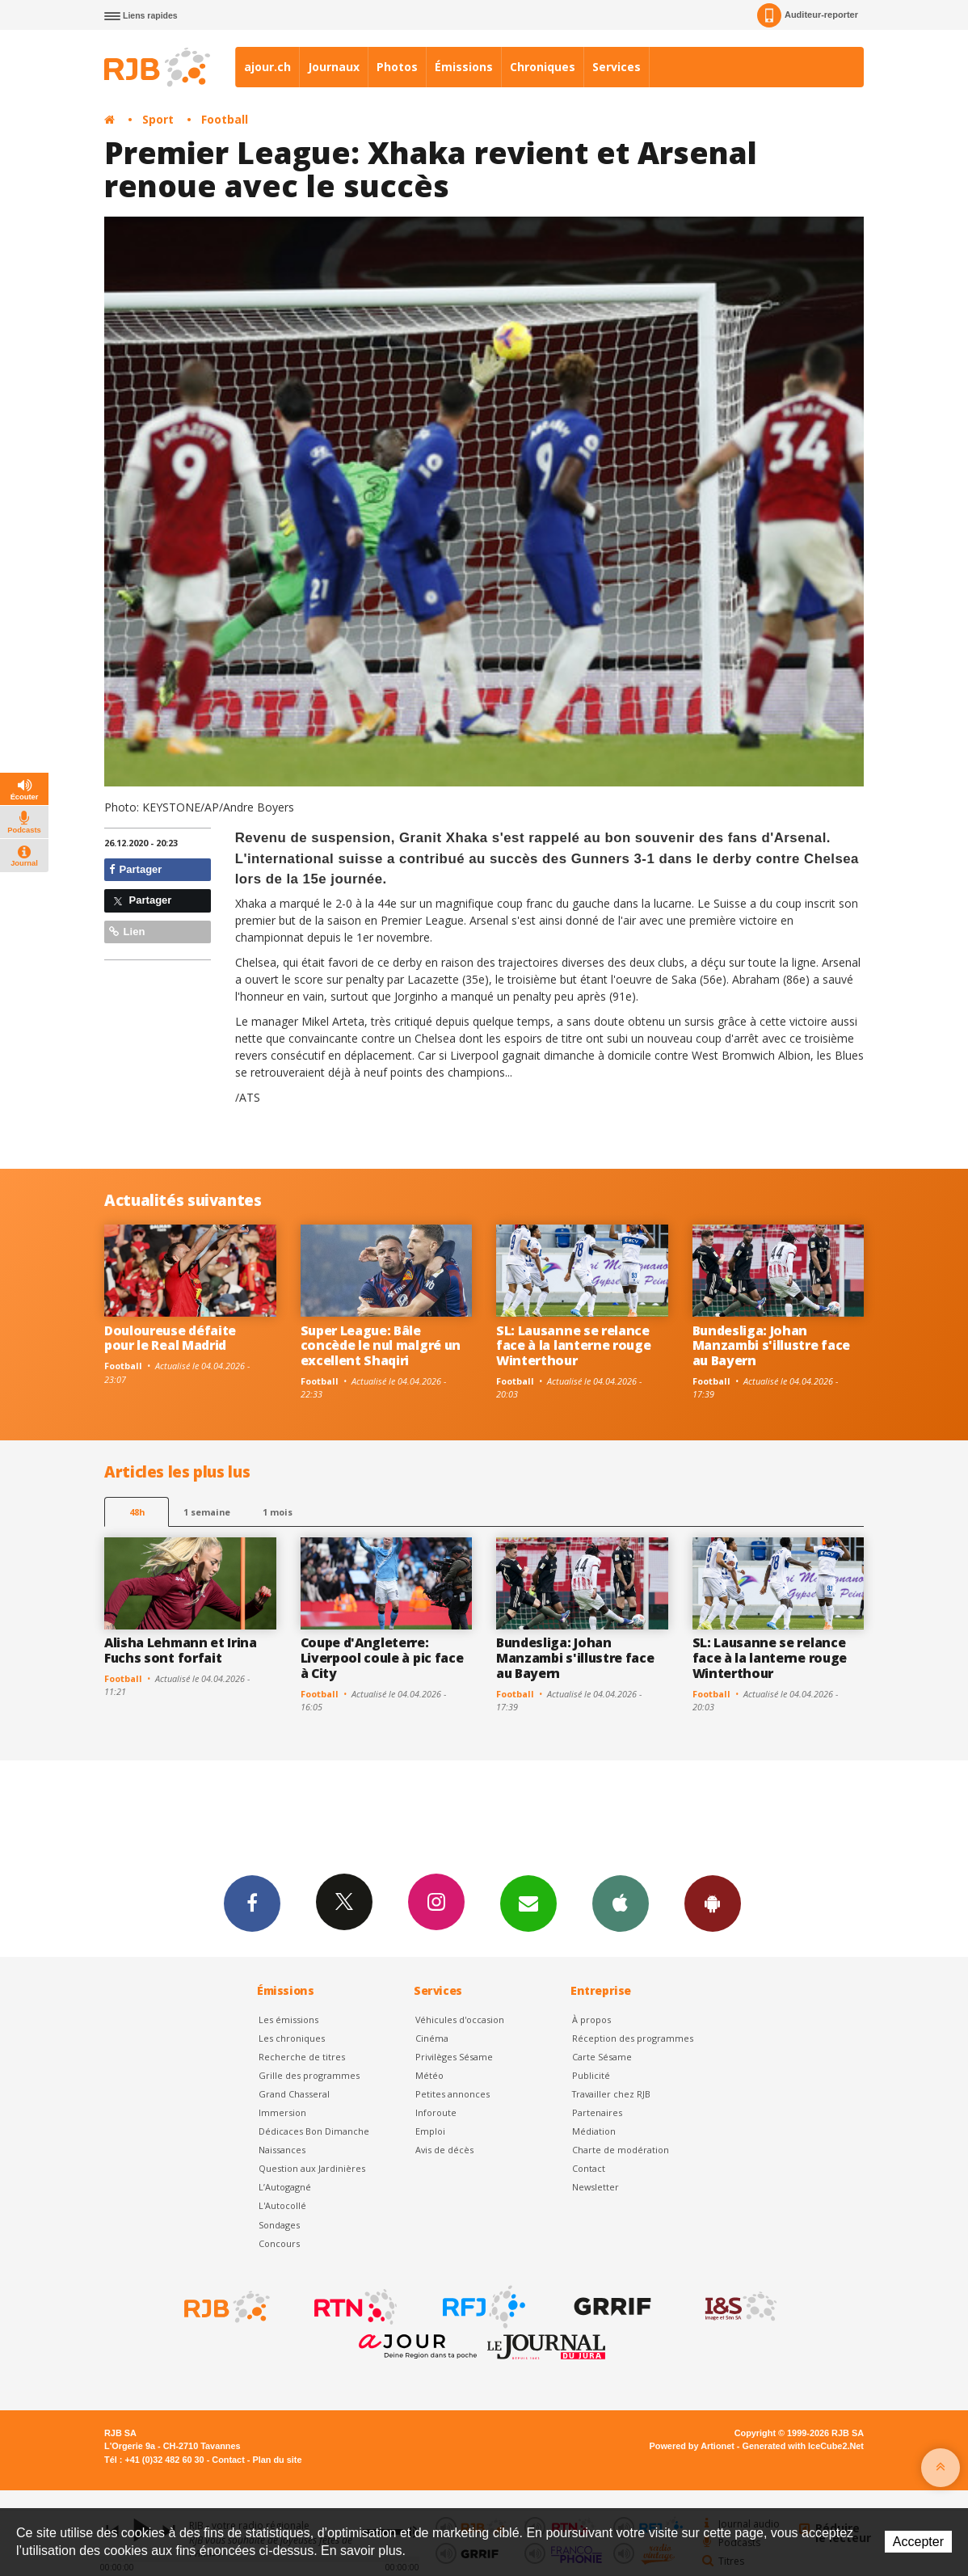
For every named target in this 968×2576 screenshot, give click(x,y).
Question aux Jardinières (312, 2168)
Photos (397, 66)
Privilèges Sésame (454, 2056)
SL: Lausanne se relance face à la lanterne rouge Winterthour (573, 1346)
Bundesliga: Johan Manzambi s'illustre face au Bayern (771, 1346)
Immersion (282, 2112)
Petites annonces (452, 2094)
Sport (158, 119)
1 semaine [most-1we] (206, 1512)
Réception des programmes (632, 2038)
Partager (135, 869)
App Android (712, 1902)
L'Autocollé (282, 2205)
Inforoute (436, 2112)
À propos (591, 2019)
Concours (279, 2243)
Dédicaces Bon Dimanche (314, 2131)
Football (224, 119)
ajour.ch (267, 66)
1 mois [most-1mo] (278, 1512)
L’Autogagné (285, 2187)
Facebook (252, 1902)
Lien (127, 931)
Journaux (334, 66)
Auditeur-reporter (807, 15)
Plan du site (276, 2459)
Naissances (282, 2149)
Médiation (594, 2131)
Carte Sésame (602, 2056)
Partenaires (597, 2112)
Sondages (279, 2225)
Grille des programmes (309, 2075)
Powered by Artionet (692, 2446)
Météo (429, 2075)
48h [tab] (137, 1512)
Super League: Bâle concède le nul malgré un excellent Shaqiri (381, 1346)
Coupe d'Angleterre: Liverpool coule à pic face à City (382, 1658)
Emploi (430, 2131)
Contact (588, 2168)
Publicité (591, 2075)
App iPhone (620, 1902)
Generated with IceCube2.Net (803, 2446)
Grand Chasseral (294, 2094)
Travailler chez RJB (611, 2094)
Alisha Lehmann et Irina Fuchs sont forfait (180, 1650)
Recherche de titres (302, 2056)
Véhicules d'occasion (459, 2019)
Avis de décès (444, 2149)
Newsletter (595, 2187)
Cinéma (431, 2038)
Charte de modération (620, 2149)
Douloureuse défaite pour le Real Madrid (170, 1338)
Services (616, 66)
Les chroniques (292, 2038)
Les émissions (288, 2019)
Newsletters (528, 1902)
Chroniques (542, 66)
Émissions (464, 66)
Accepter (918, 2542)
